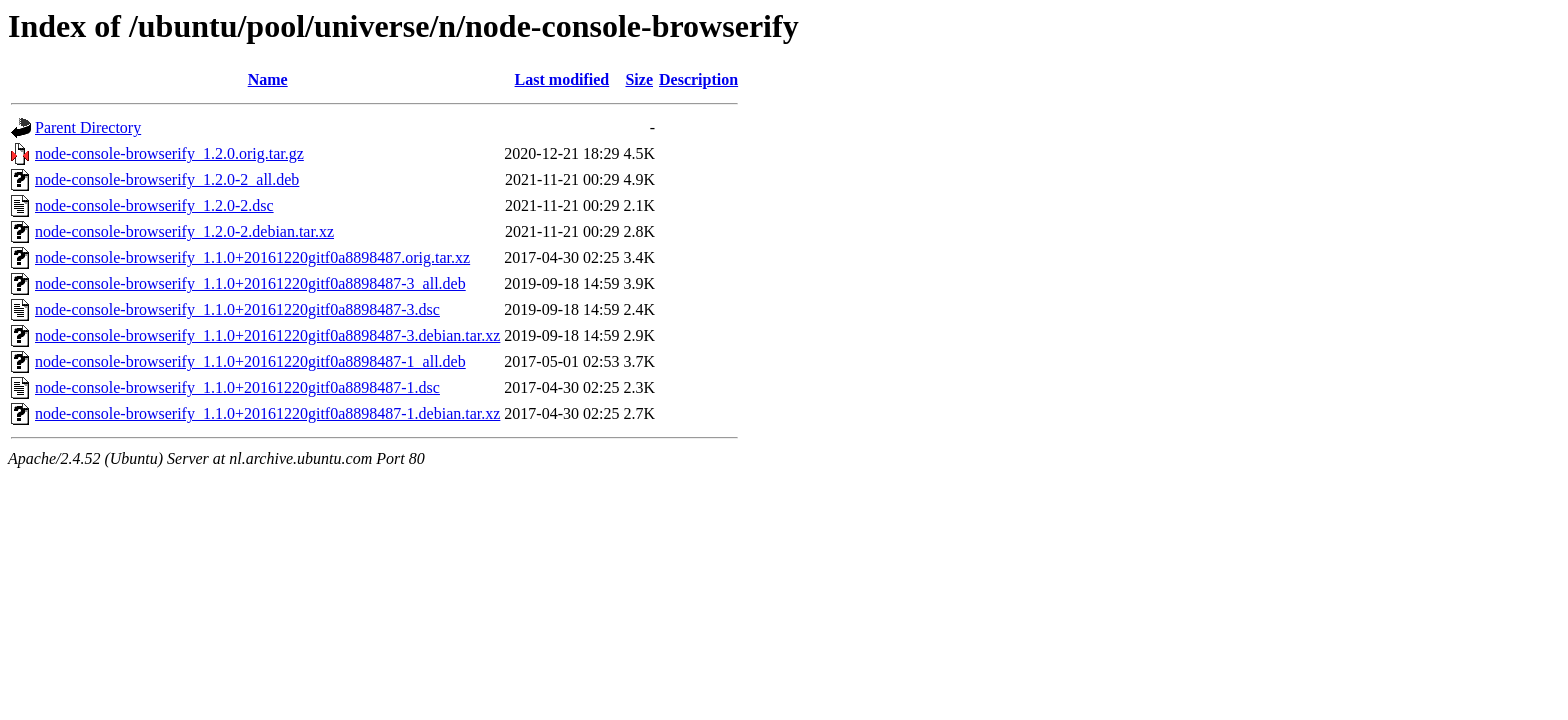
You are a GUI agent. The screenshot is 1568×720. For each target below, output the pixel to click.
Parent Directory (88, 127)
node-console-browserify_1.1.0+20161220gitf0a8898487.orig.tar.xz (252, 257)
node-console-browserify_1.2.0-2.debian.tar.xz (184, 231)
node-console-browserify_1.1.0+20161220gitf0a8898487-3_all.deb (250, 283)
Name (268, 79)
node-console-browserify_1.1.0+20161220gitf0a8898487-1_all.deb (250, 361)
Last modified (562, 79)
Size (639, 79)
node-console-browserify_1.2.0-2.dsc (154, 205)
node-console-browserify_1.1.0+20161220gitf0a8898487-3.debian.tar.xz (267, 335)
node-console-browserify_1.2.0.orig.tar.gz (169, 153)
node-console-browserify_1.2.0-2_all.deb (167, 179)
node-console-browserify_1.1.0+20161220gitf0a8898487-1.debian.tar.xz (267, 413)
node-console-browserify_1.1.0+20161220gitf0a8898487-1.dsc (237, 387)
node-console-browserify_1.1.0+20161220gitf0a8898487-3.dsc (237, 309)
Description (698, 79)
